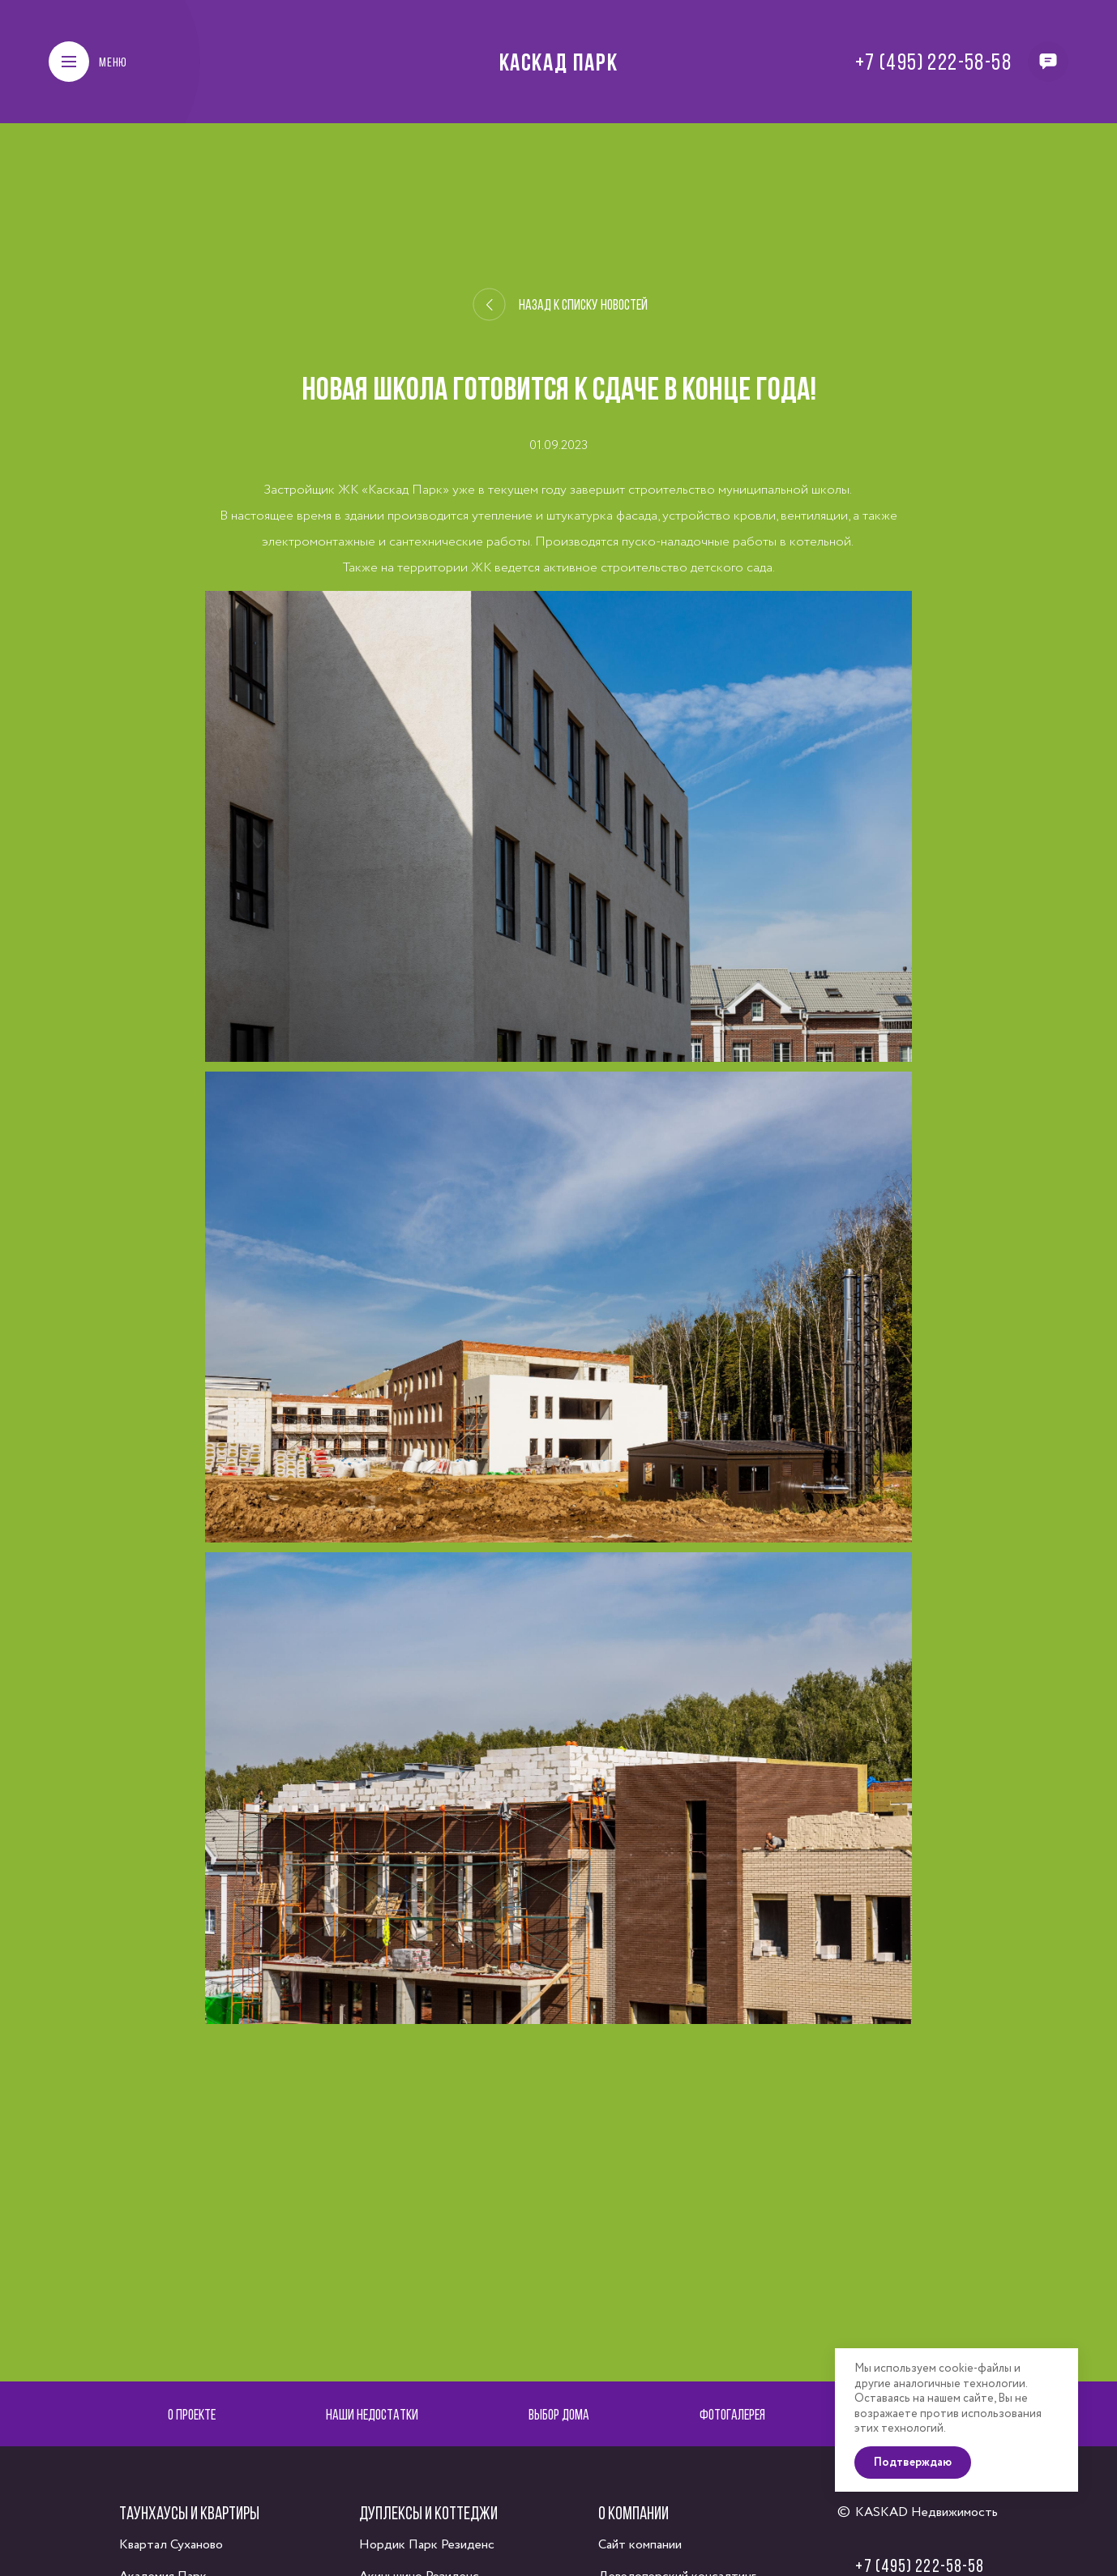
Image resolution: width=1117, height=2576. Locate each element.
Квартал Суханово (171, 2544)
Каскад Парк (558, 62)
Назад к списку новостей (560, 305)
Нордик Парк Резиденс (426, 2544)
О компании (633, 2513)
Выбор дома (559, 2414)
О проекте (192, 2414)
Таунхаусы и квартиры (189, 2513)
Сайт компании (640, 2544)
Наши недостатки (372, 2414)
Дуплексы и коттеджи (428, 2513)
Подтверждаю (913, 2462)
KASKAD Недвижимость (926, 2512)
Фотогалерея (732, 2414)
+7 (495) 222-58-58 (933, 61)
